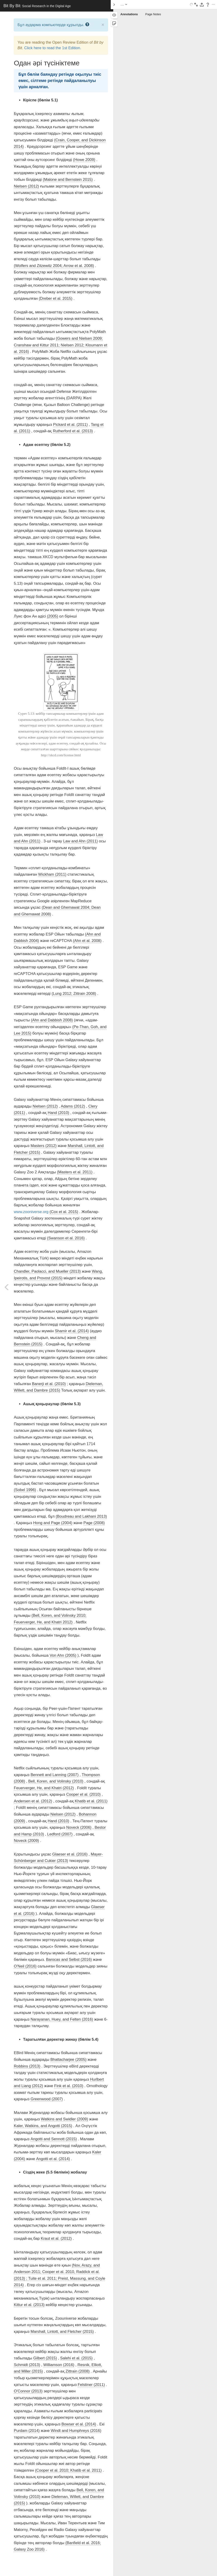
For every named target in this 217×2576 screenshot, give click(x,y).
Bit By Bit (37, 5)
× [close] (102, 24)
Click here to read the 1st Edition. (52, 48)
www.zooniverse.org (31, 1212)
